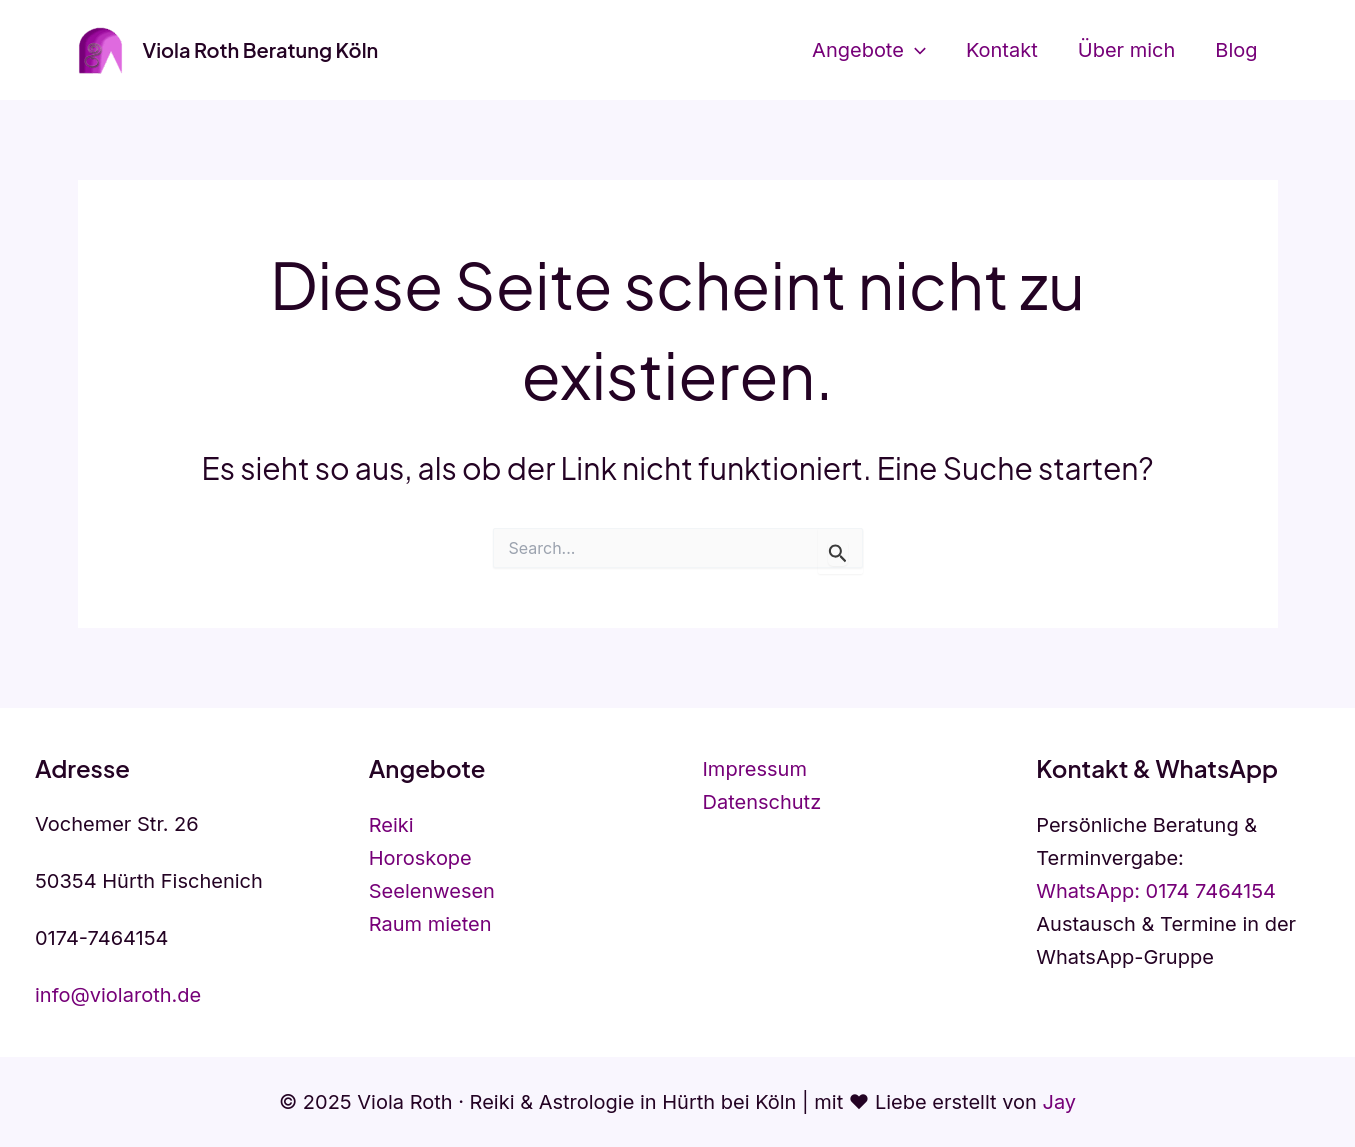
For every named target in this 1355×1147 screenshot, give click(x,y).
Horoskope (420, 858)
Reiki (391, 825)
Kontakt (1002, 50)
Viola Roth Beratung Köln (261, 49)
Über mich (1127, 50)
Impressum (755, 769)
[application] (915, 50)
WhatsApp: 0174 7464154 (1156, 891)
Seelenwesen (432, 891)
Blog (1236, 50)
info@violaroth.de (118, 995)
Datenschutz (762, 802)
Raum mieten (430, 924)
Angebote (869, 50)
